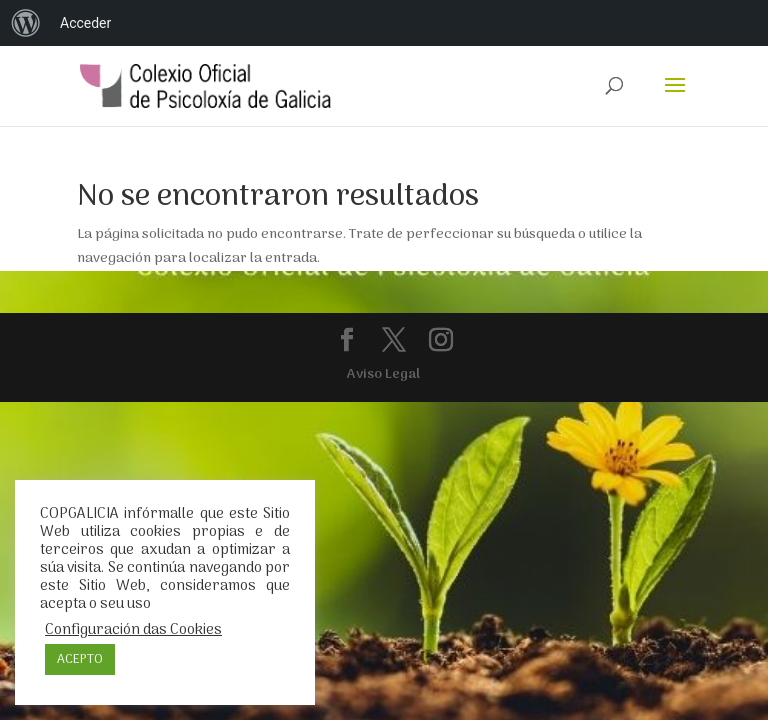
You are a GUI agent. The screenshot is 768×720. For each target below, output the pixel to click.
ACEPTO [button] (80, 659)
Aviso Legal (383, 374)
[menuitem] (26, 23)
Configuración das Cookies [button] (133, 630)
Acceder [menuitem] (85, 23)
